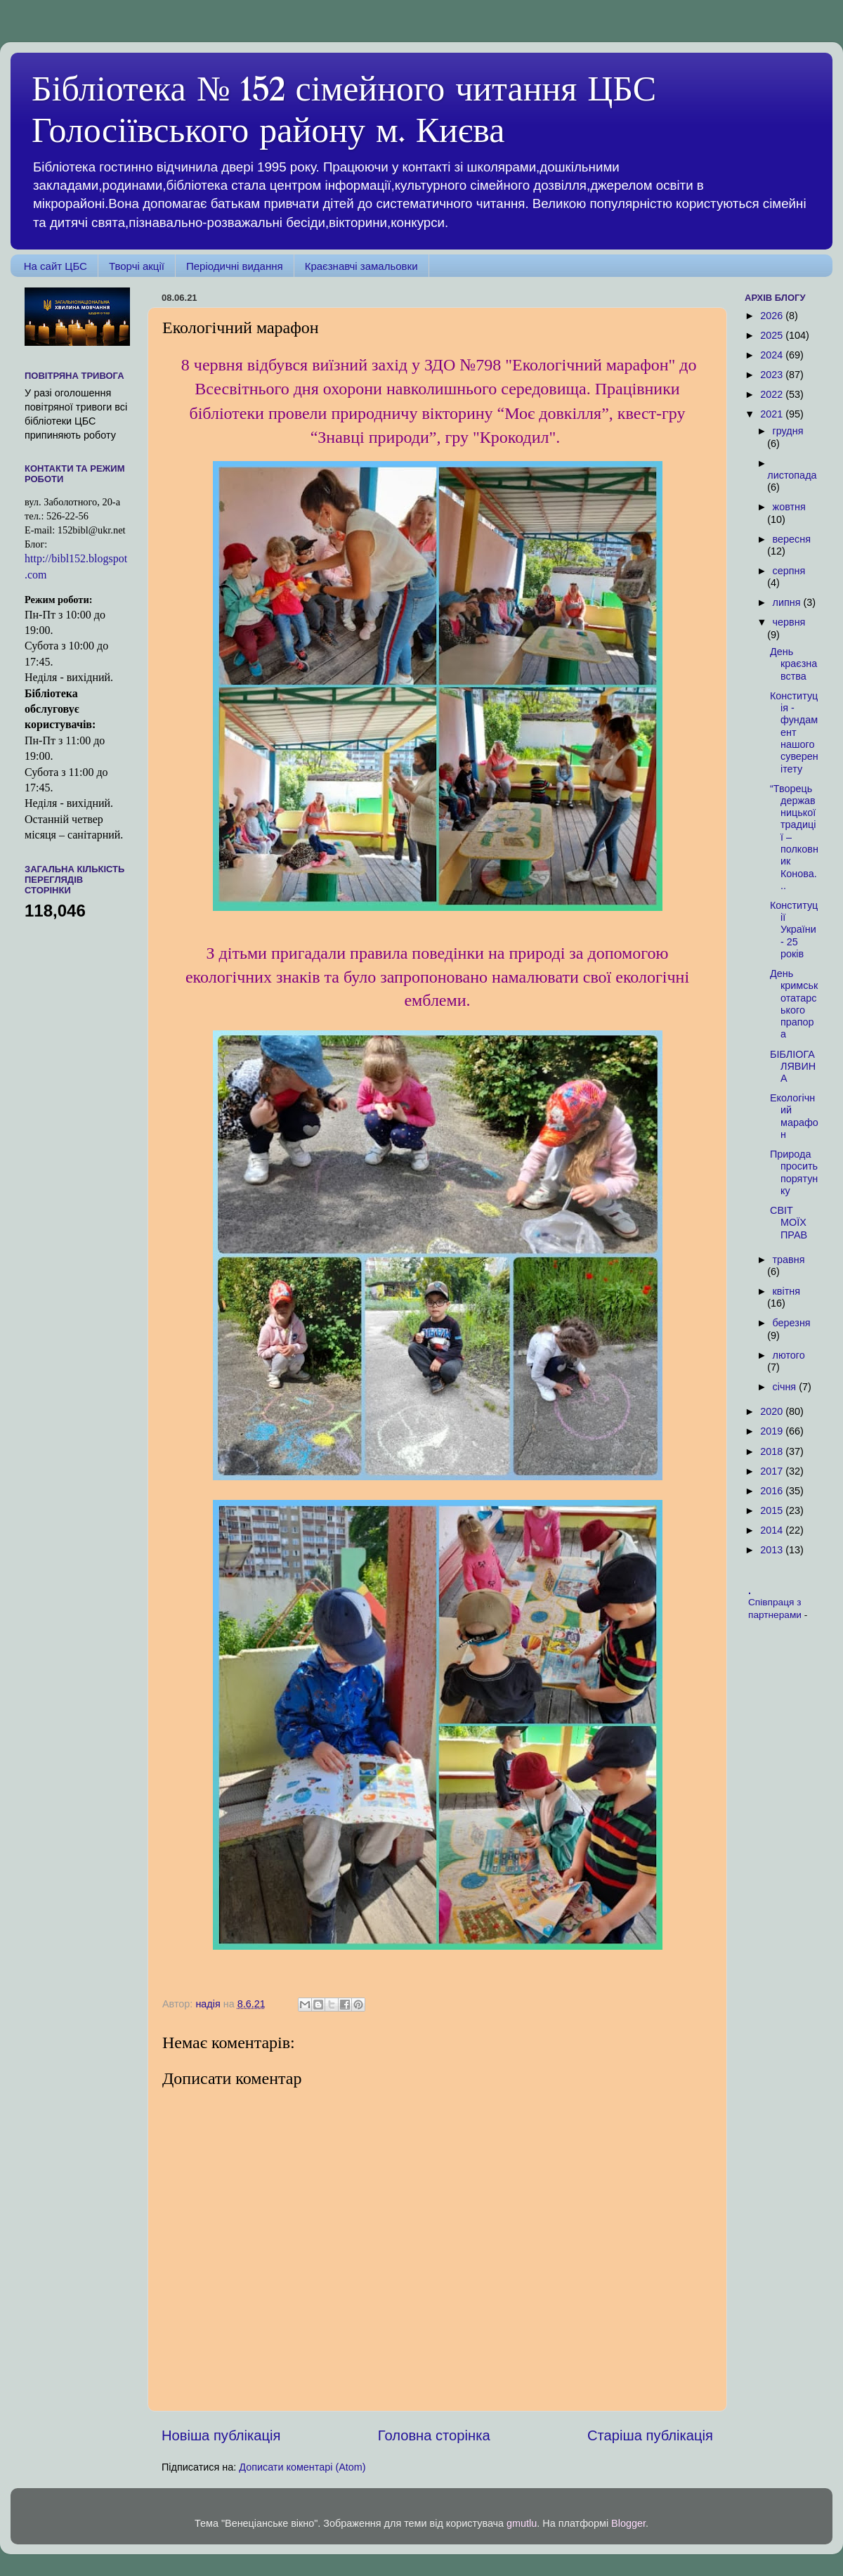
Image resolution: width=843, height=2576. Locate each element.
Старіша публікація (650, 2435)
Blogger (628, 2523)
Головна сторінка (434, 2435)
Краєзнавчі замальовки (361, 266)
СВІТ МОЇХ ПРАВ (788, 1223)
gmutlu (522, 2523)
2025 (772, 335)
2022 (772, 394)
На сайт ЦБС (55, 266)
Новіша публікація (221, 2435)
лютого (789, 1355)
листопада (791, 475)
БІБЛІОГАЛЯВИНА (793, 1067)
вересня (792, 539)
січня (786, 1386)
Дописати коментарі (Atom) (302, 2467)
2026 (772, 315)
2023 (772, 374)
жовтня (789, 506)
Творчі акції (136, 266)
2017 (772, 1471)
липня (788, 602)
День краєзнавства (793, 664)
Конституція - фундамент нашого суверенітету (794, 732)
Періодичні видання (234, 266)
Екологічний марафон (794, 1116)
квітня (786, 1291)
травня (789, 1259)
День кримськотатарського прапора (794, 1004)
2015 (772, 1510)
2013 (772, 1549)
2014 (772, 1530)
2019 (772, 1431)
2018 (772, 1451)
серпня (789, 570)
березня (792, 1322)
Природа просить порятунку (794, 1172)
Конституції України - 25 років (794, 929)
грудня (788, 430)
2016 (772, 1490)
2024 (772, 355)
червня (789, 622)
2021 (772, 414)
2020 (772, 1411)
